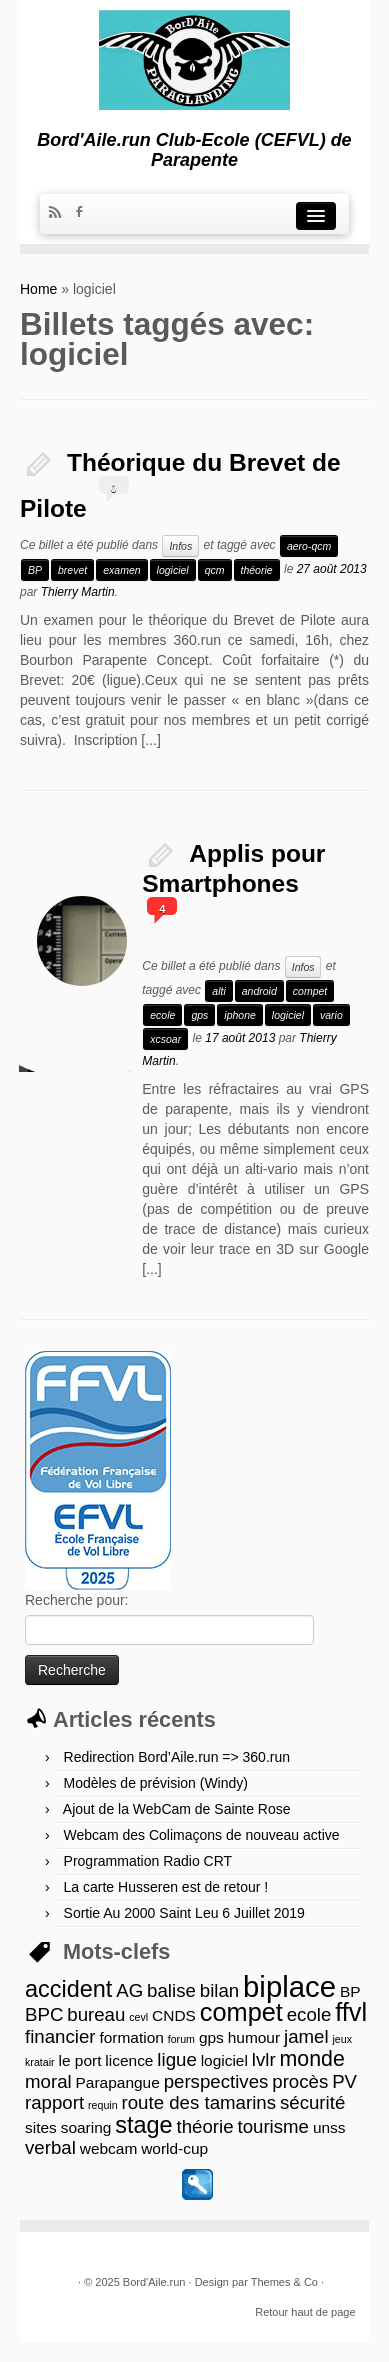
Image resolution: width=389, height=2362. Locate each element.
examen (121, 570)
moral (48, 2081)
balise (171, 1990)
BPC (44, 2014)
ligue (176, 2059)
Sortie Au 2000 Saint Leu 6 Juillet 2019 (184, 1913)
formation (131, 2037)
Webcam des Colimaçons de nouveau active (202, 1835)
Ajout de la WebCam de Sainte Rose (177, 1809)
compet (310, 991)
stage (143, 2125)
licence (129, 2060)
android (259, 991)
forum (181, 2039)
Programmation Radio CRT (148, 1861)
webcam (109, 2148)
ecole (162, 1015)
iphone (240, 1015)
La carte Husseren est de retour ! (166, 1887)
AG (129, 1990)
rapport (54, 2102)
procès (300, 2081)
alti (218, 991)
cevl (138, 2017)
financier (60, 2036)
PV (344, 2081)
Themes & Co (284, 2282)
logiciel (173, 570)
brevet (72, 570)
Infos (180, 546)
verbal (50, 2147)
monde (312, 2059)
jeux (342, 2039)
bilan (219, 1990)
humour (254, 2037)
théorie (257, 570)
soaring (86, 2127)
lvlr (264, 2059)
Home (38, 289)
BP (35, 570)
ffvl (351, 2012)
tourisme (273, 2126)
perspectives (216, 2081)
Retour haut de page (305, 2312)
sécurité (312, 2102)
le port (80, 2060)
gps (199, 1015)
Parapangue (118, 2082)
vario (331, 1015)
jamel (306, 2036)
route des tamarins (199, 2102)
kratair (40, 2062)
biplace (289, 1986)
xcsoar (165, 1039)
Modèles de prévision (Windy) (156, 1783)
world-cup (174, 2148)
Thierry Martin (78, 592)
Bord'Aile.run (154, 2282)
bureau (96, 2014)
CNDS (174, 2015)
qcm (215, 570)
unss (329, 2127)
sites (41, 2127)
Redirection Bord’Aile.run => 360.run (177, 1757)
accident (68, 1989)
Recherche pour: (77, 1600)
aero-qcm (309, 546)
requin (103, 2105)
